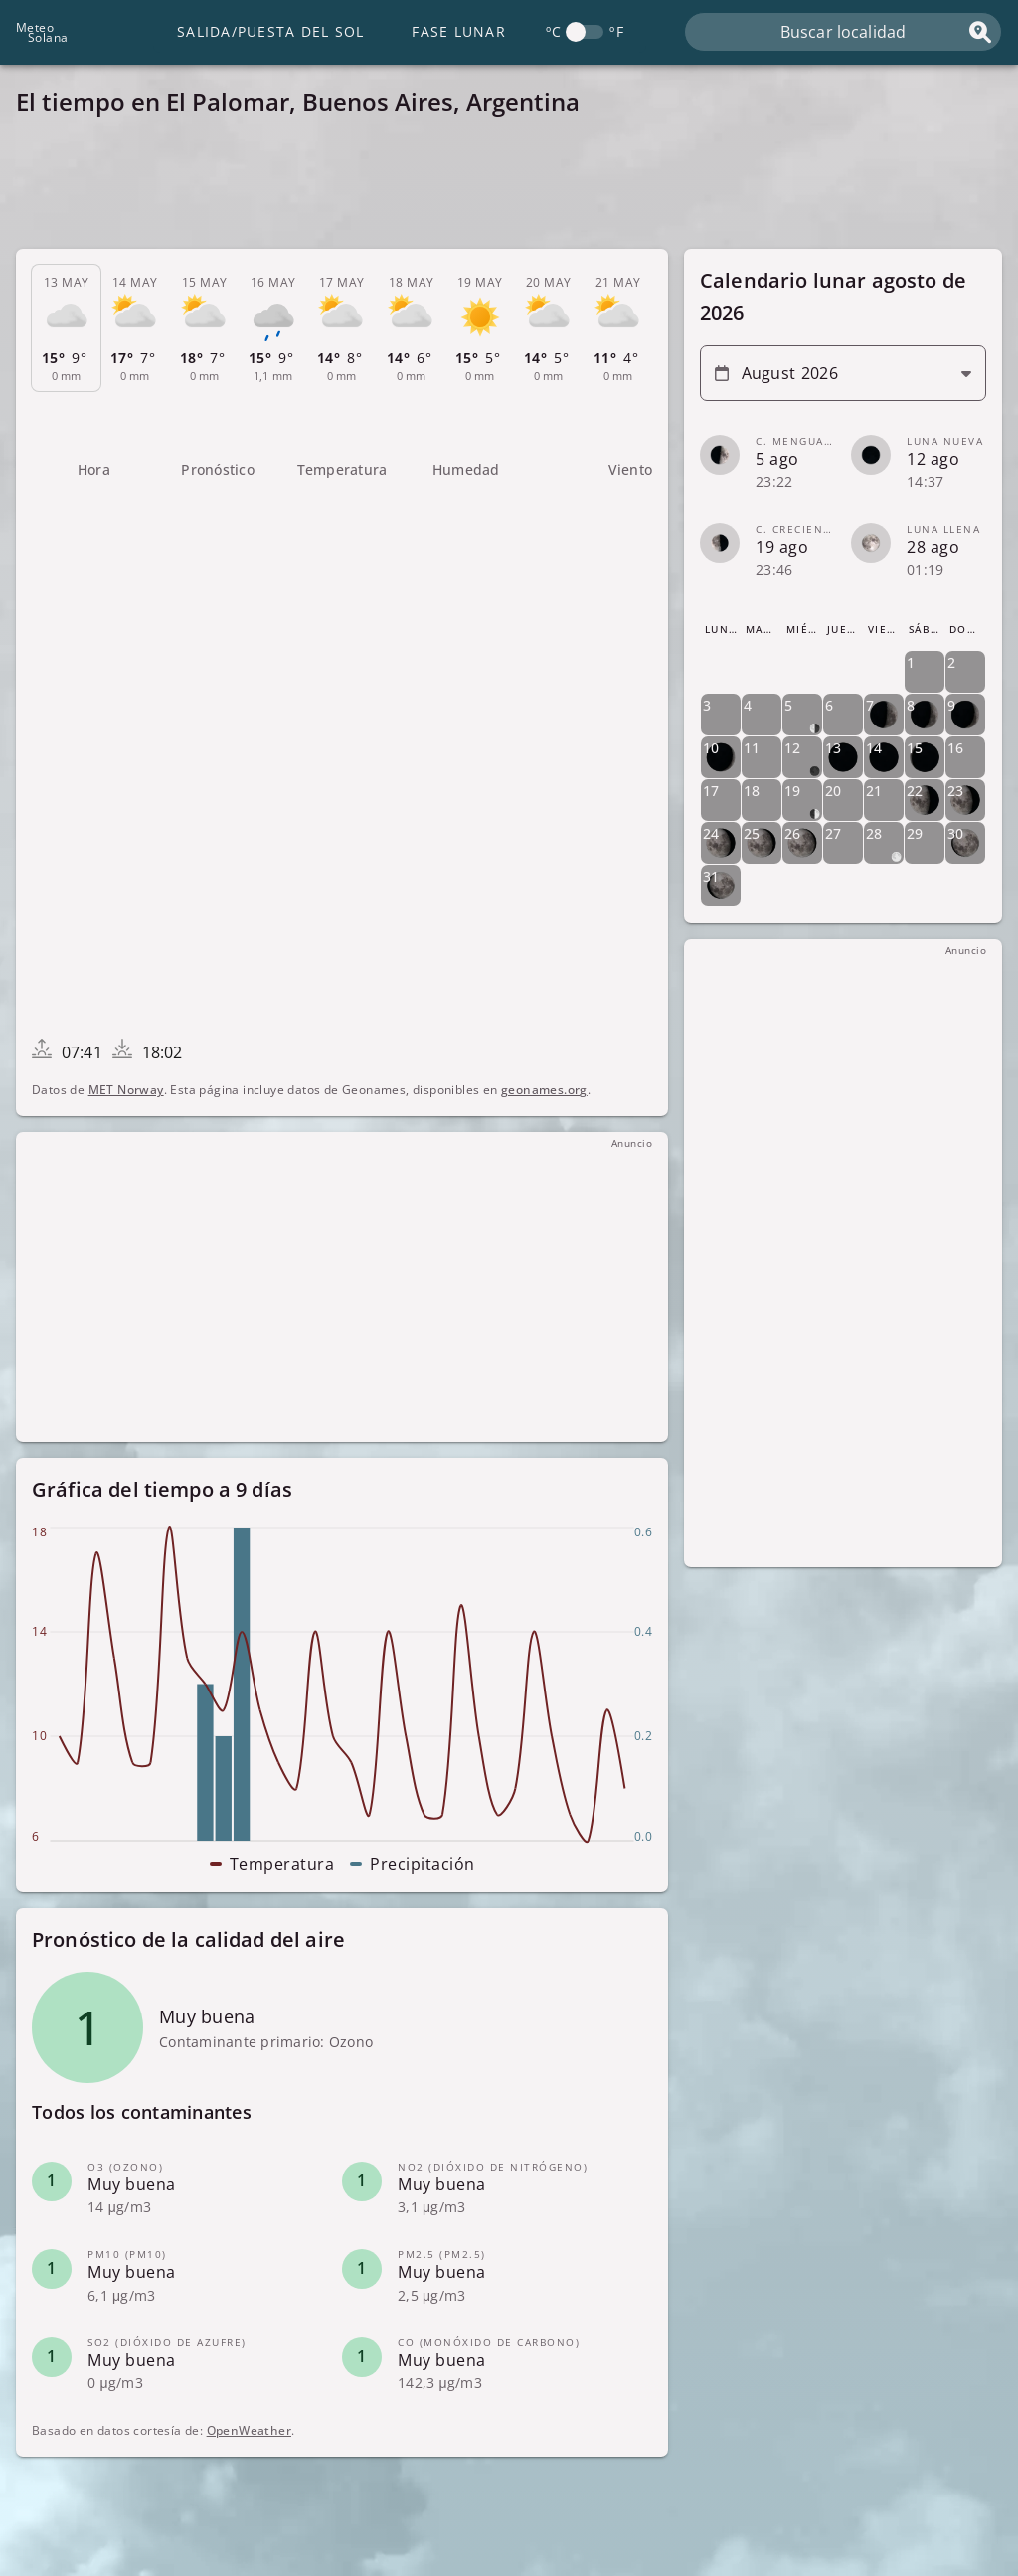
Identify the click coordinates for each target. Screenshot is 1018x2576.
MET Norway (126, 1089)
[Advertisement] (509, 189)
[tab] (66, 328)
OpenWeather (249, 2431)
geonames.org (544, 1089)
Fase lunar (459, 31)
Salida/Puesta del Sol (270, 31)
